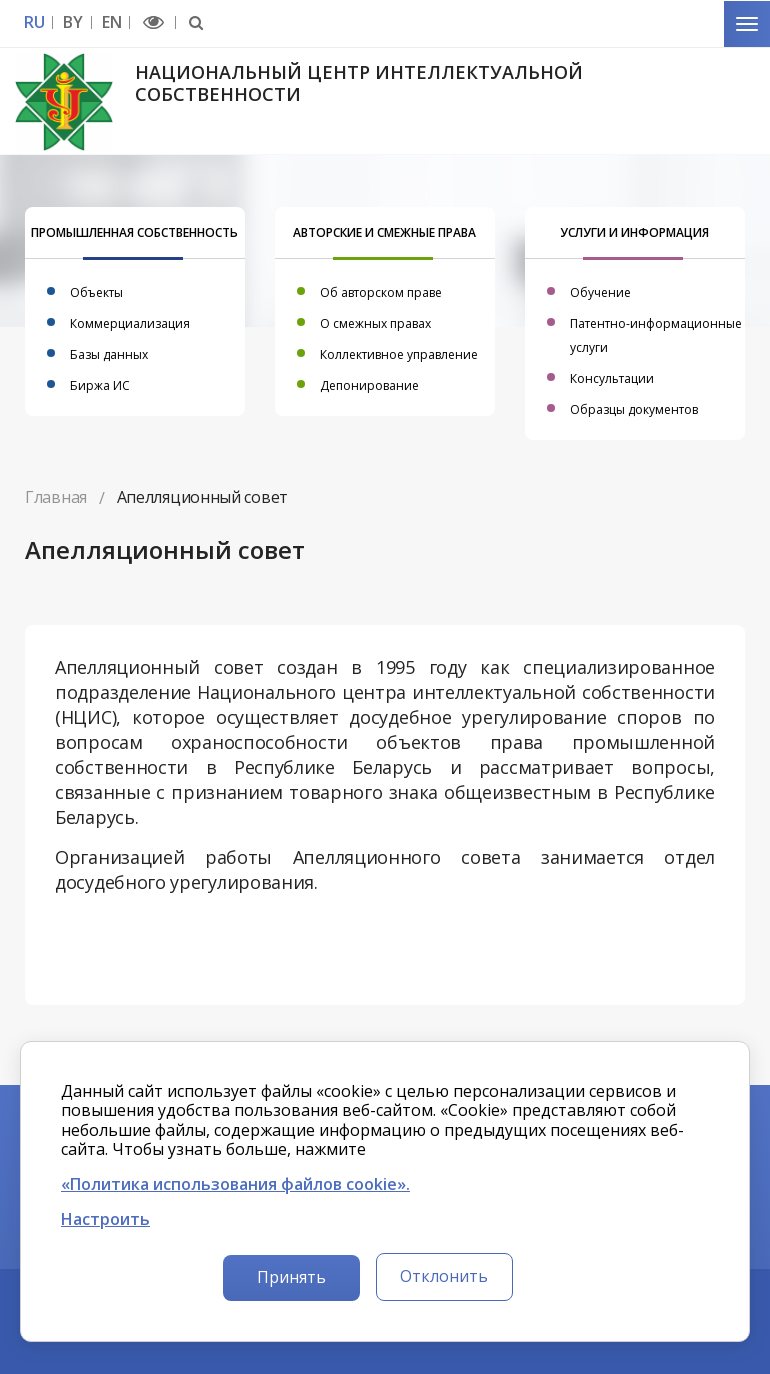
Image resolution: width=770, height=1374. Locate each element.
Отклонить (444, 1276)
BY (72, 22)
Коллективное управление (399, 354)
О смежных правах (375, 323)
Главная (56, 497)
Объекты (96, 292)
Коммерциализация (130, 323)
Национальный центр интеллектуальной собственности (359, 83)
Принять (291, 1277)
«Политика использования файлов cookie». (235, 1184)
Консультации (612, 378)
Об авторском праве (381, 292)
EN (111, 22)
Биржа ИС (100, 385)
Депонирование (369, 385)
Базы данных (109, 354)
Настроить (105, 1219)
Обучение (600, 292)
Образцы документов (634, 409)
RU (34, 22)
